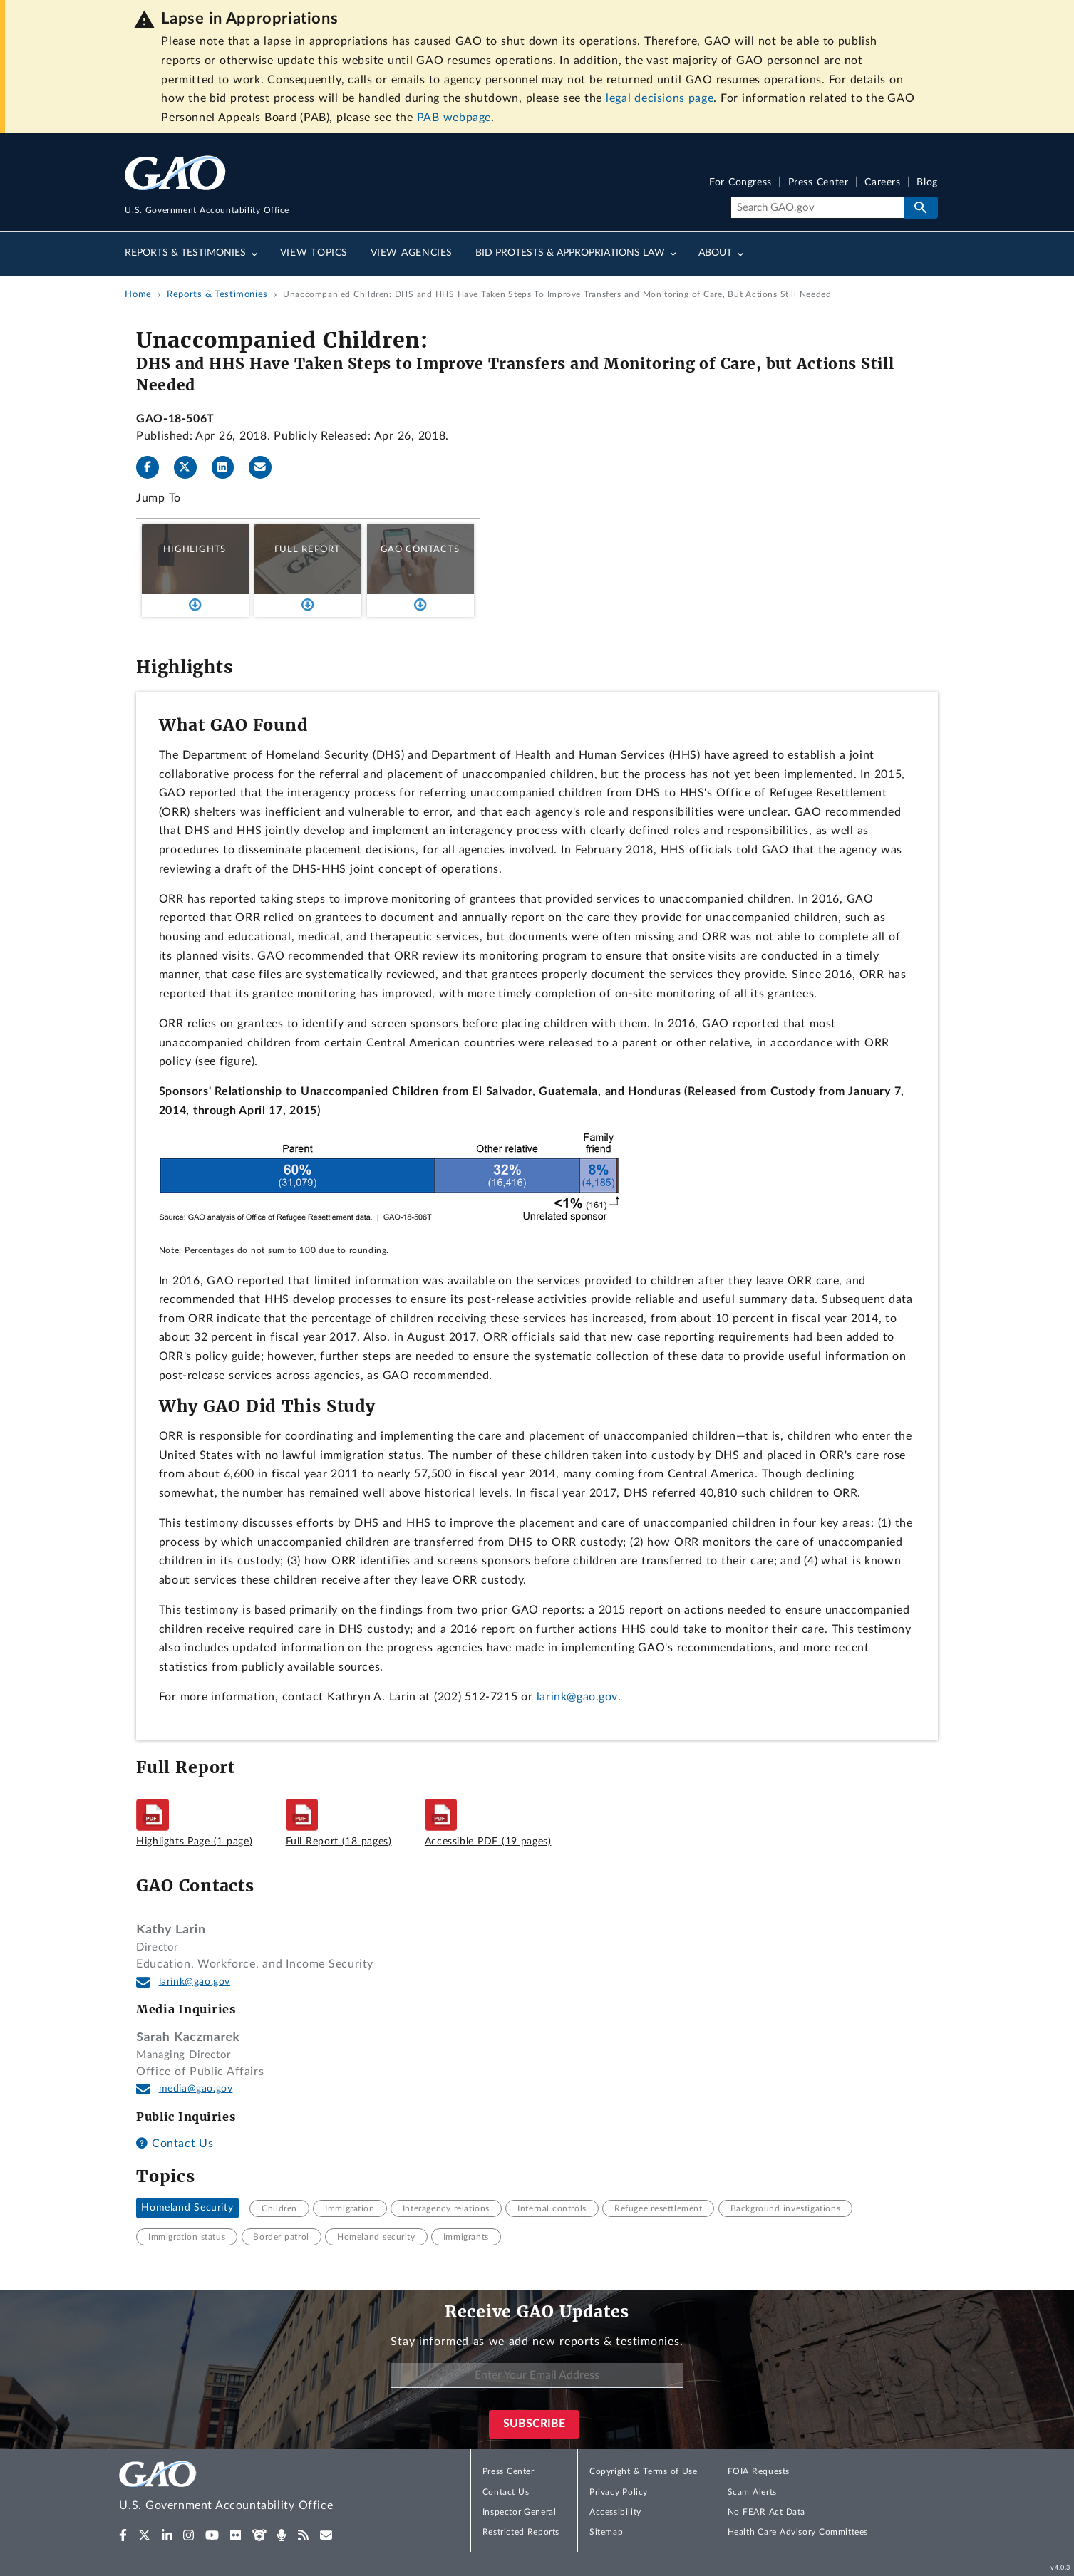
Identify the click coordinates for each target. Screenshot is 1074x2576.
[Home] (254, 2488)
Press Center (818, 182)
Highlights (194, 549)
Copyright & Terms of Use (643, 2471)
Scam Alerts (752, 2492)
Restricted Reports (520, 2532)
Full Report (307, 549)
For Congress (740, 182)
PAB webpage (454, 117)
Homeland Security (187, 2208)
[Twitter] (191, 467)
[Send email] (266, 467)
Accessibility (615, 2512)
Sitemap (606, 2532)
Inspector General (519, 2512)
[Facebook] (153, 467)
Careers (882, 182)
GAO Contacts (420, 549)
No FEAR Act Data (766, 2512)
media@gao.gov (196, 2089)
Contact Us (174, 2143)
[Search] (817, 208)
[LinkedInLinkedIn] (229, 467)
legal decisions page (659, 98)
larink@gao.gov (577, 1697)
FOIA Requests (759, 2471)
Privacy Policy (618, 2492)
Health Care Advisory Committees (798, 2532)
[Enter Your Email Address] (537, 2375)
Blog (926, 182)
